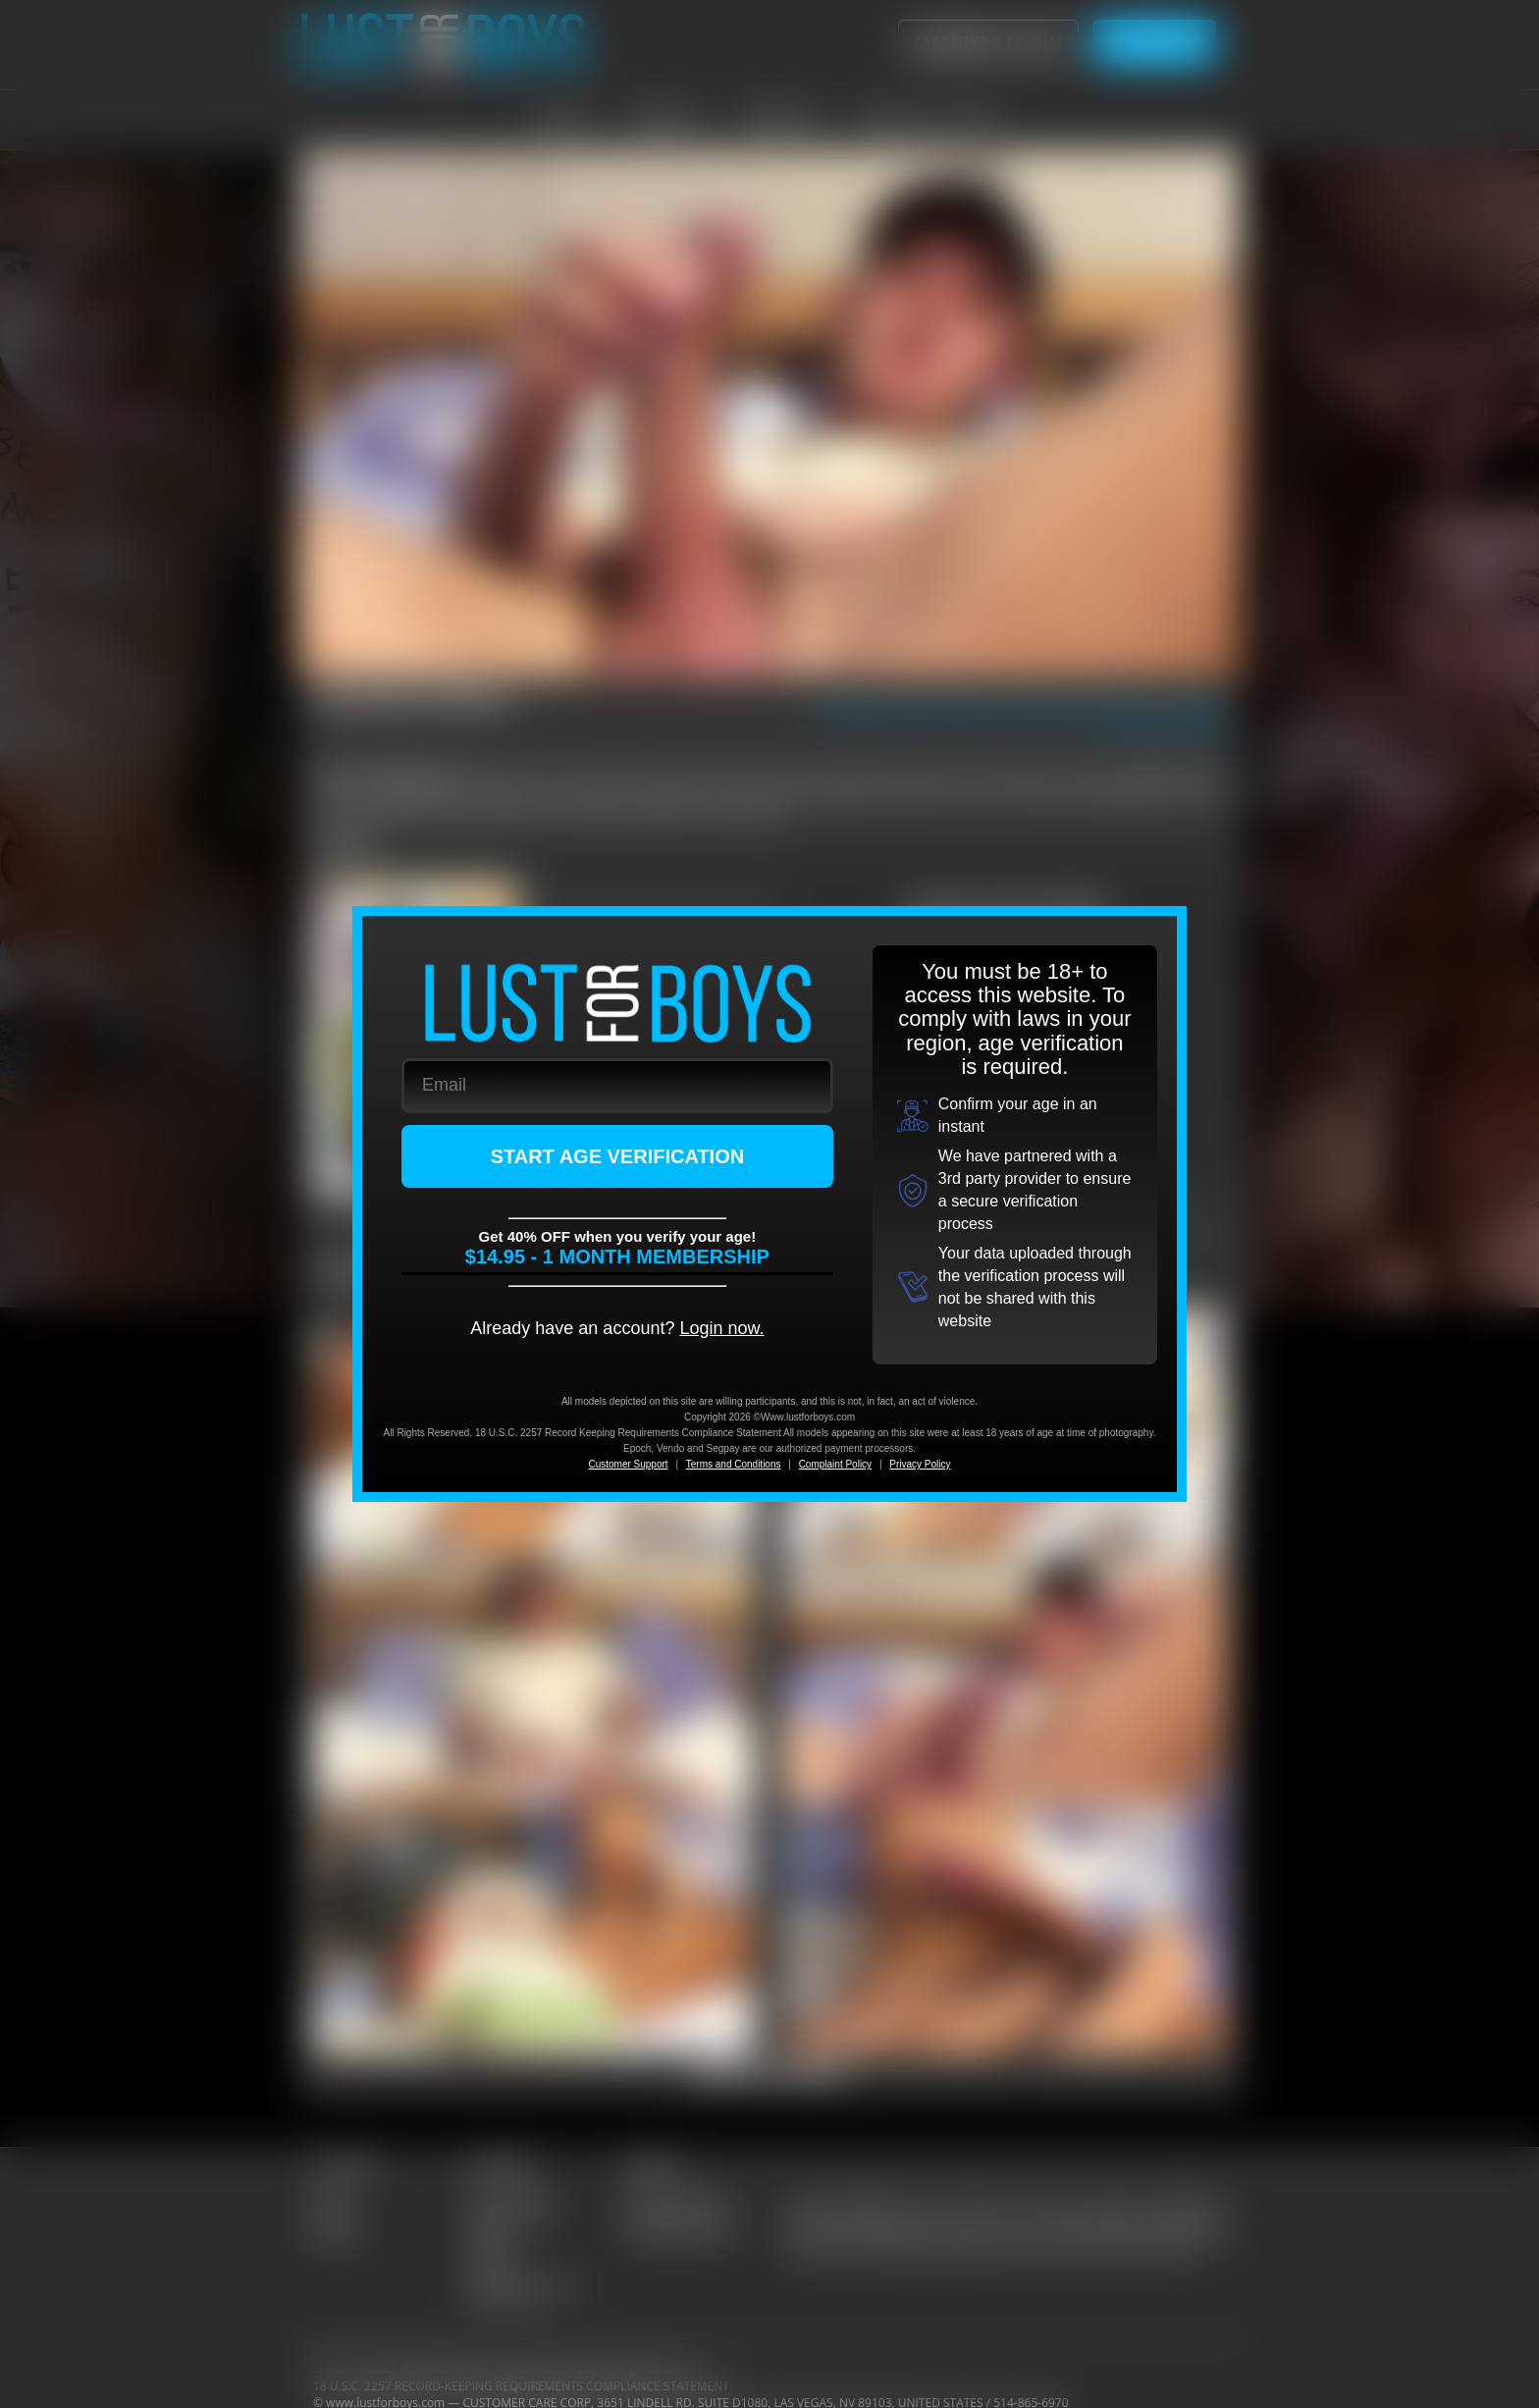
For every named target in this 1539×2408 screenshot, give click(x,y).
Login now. (721, 1328)
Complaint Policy (835, 1464)
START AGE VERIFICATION (618, 1156)
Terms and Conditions (733, 1464)
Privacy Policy (919, 1464)
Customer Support (627, 1464)
